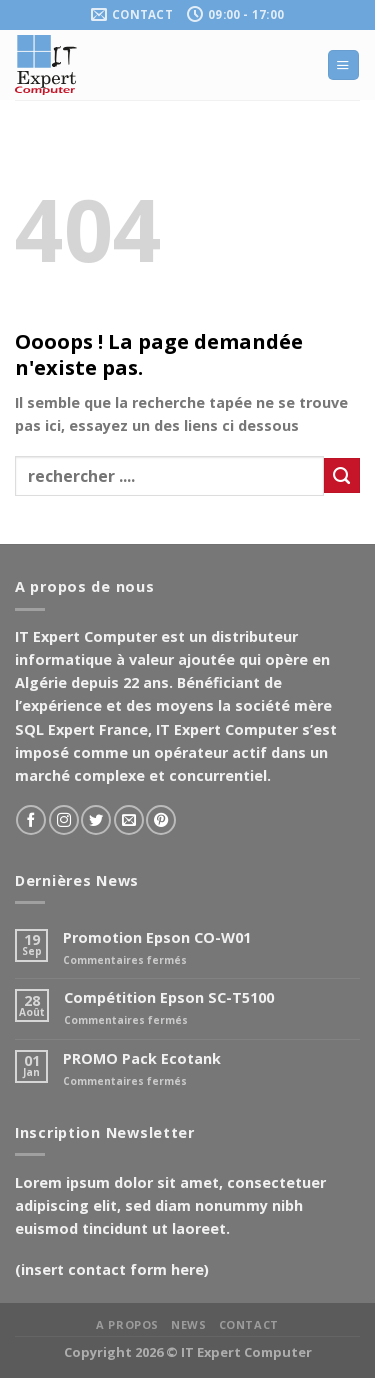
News (188, 1324)
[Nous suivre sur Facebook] (31, 820)
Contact (249, 1324)
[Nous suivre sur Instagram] (64, 820)
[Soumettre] (342, 476)
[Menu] (343, 65)
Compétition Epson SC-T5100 (169, 997)
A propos (127, 1324)
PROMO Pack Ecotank (142, 1058)
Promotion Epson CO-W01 (157, 937)
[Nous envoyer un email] (129, 820)
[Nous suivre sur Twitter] (96, 820)
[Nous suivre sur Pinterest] (161, 820)
